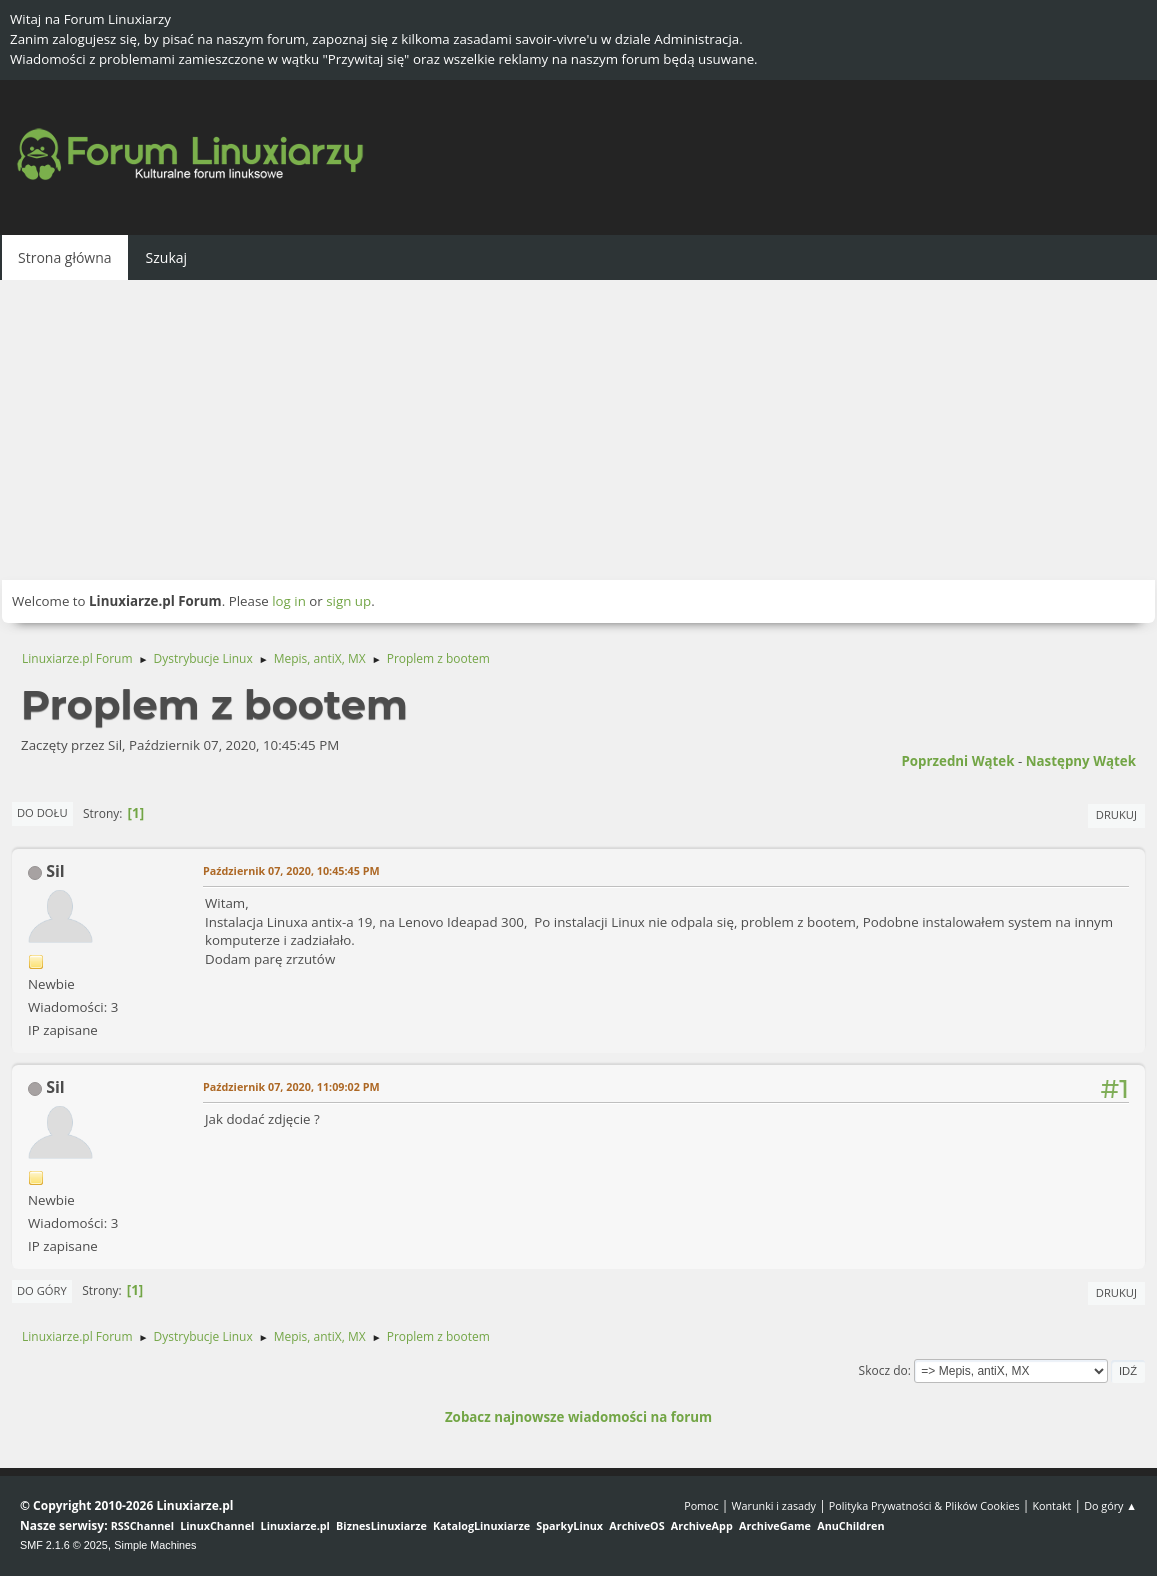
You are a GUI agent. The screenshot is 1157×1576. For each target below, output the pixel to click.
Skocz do (883, 1370)
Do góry (42, 1290)
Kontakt (1051, 1505)
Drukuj (1116, 814)
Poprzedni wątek (957, 761)
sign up (348, 601)
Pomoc (701, 1505)
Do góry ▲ (1110, 1505)
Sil (55, 871)
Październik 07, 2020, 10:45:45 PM (291, 870)
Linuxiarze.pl (295, 1525)
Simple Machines (155, 1545)
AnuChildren (850, 1525)
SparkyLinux (569, 1525)
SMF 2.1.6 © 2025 (64, 1545)
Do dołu (42, 812)
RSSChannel (142, 1525)
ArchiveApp (702, 1525)
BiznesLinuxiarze (381, 1525)
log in (289, 601)
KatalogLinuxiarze (481, 1525)
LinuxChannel (217, 1525)
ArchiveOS (636, 1525)
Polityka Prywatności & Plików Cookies (924, 1505)
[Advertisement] (578, 430)
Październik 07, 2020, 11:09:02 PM (291, 1086)
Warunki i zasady (774, 1505)
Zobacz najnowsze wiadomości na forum (578, 1417)
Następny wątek (1081, 761)
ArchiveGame (775, 1525)
